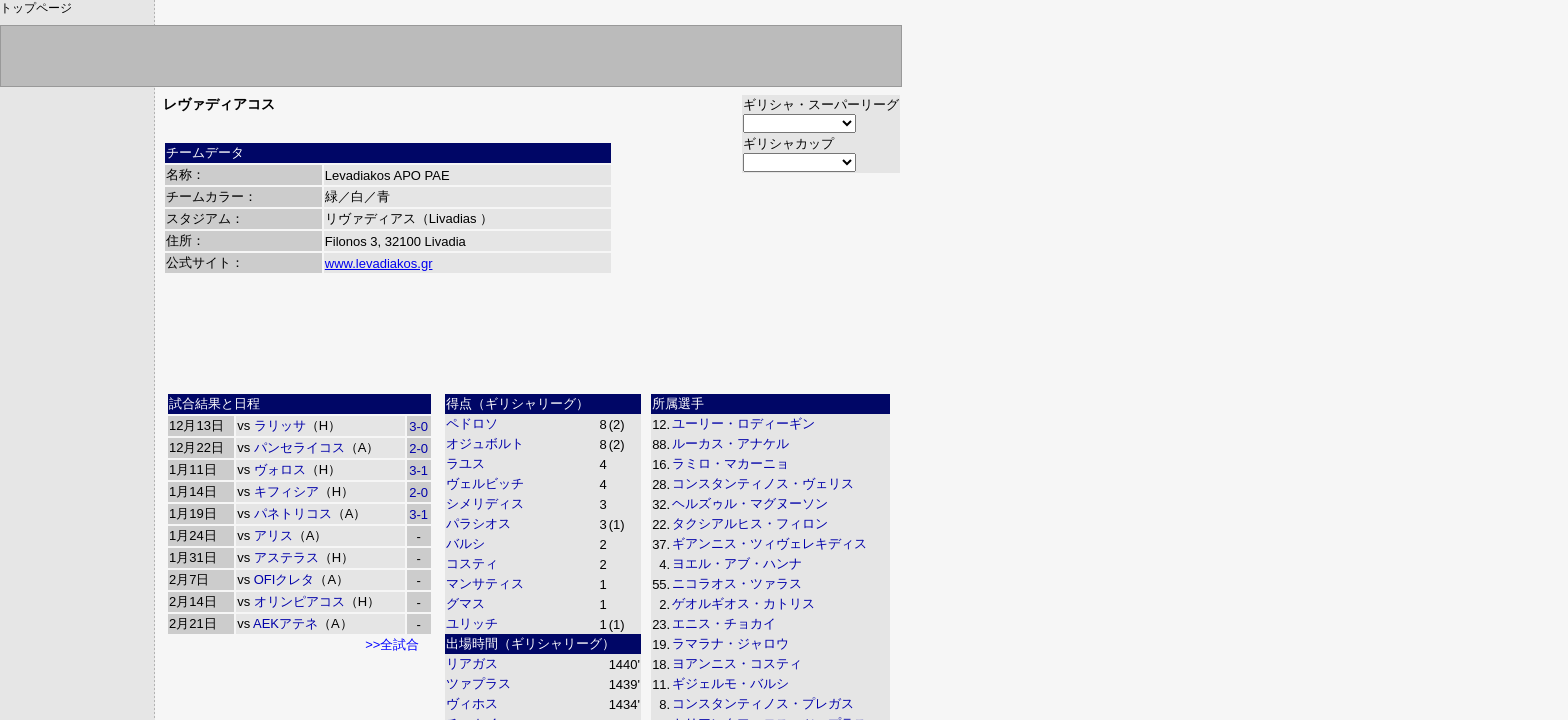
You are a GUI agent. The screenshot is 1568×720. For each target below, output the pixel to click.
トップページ (36, 8)
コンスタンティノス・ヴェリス (763, 483)
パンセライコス (299, 447)
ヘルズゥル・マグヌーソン (750, 503)
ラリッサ (280, 425)
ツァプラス (478, 683)
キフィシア (286, 491)
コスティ (472, 563)
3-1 (418, 470)
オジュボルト (485, 443)
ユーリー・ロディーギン (743, 423)
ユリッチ (472, 623)
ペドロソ (472, 423)
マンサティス (485, 583)
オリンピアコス (299, 601)
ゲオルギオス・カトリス (743, 603)
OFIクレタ (284, 579)
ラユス (465, 463)
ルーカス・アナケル (730, 443)
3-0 (418, 426)
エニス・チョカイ (724, 623)
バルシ (465, 543)
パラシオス (478, 523)
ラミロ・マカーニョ (730, 463)
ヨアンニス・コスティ (737, 663)
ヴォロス (280, 469)
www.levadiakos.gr (379, 263)
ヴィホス (472, 703)
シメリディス (485, 503)
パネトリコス (293, 513)
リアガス (472, 663)
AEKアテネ (285, 623)
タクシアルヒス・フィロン (750, 523)
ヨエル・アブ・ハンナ (737, 563)
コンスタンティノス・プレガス (763, 703)
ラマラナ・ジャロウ (730, 643)
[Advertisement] (532, 341)
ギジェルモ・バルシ (730, 683)
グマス (465, 603)
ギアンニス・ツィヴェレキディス (769, 543)
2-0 (418, 448)
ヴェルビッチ (485, 483)
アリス (273, 535)
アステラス (286, 557)
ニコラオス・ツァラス (737, 583)
